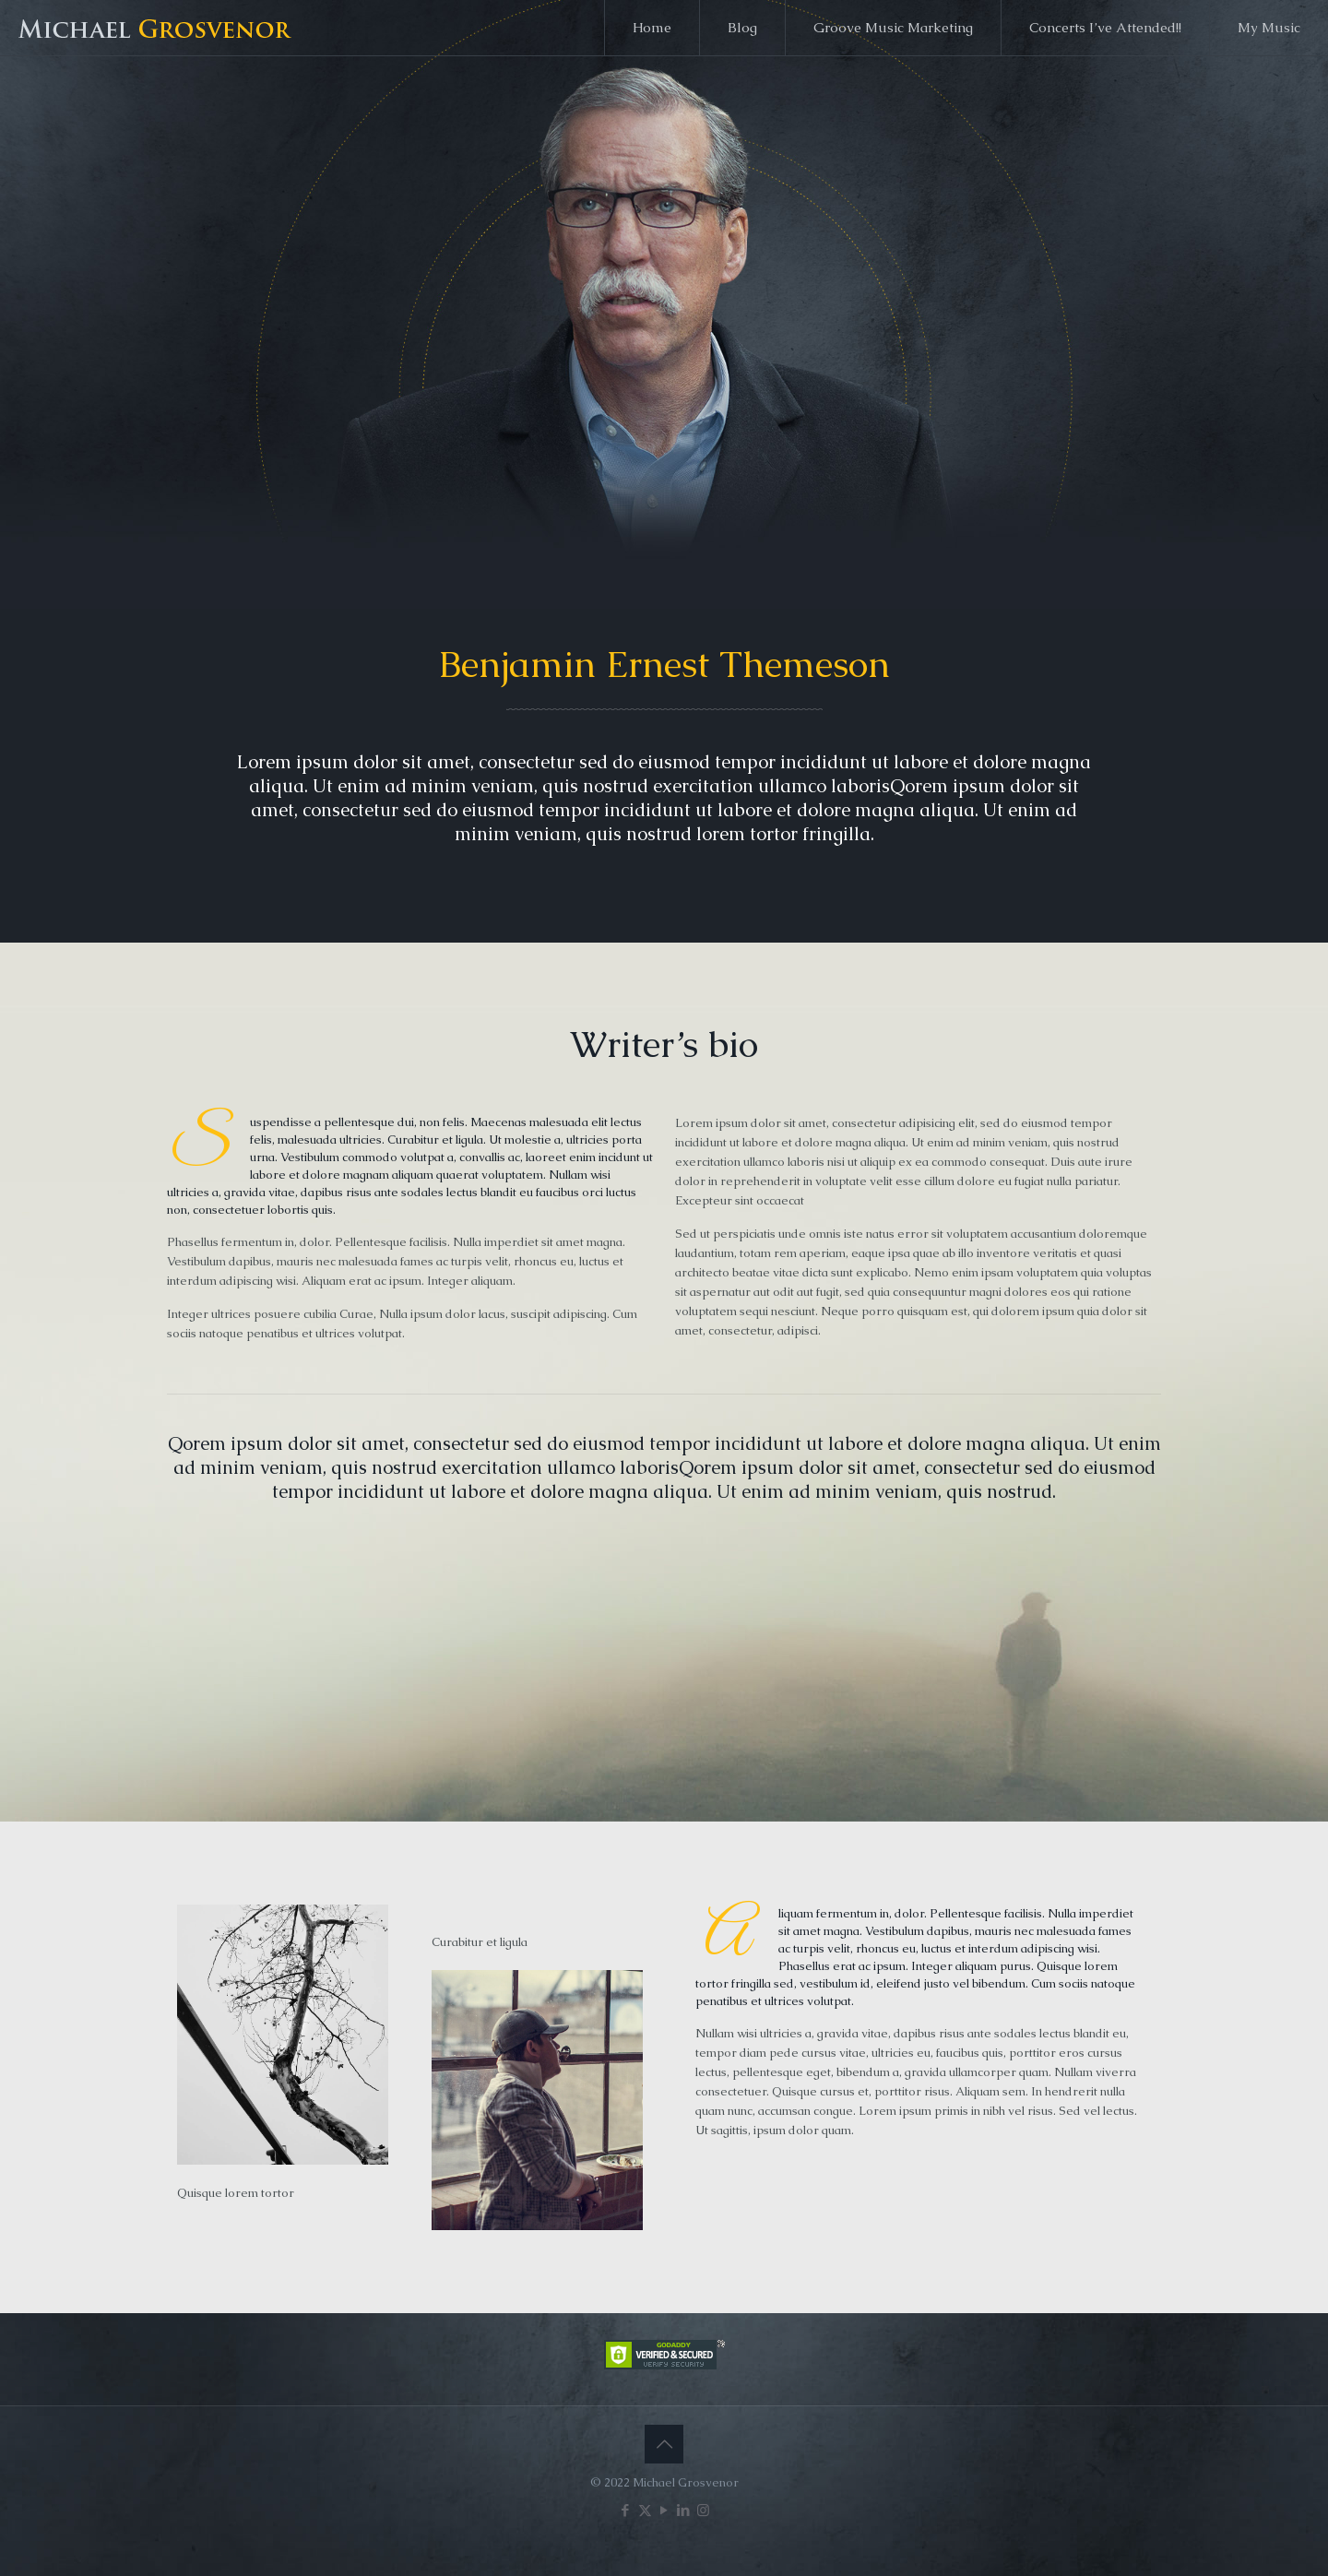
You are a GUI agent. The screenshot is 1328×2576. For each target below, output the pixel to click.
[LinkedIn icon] (684, 2510)
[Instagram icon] (703, 2510)
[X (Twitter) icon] (645, 2510)
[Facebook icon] (626, 2510)
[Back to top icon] (664, 2444)
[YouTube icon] (664, 2510)
